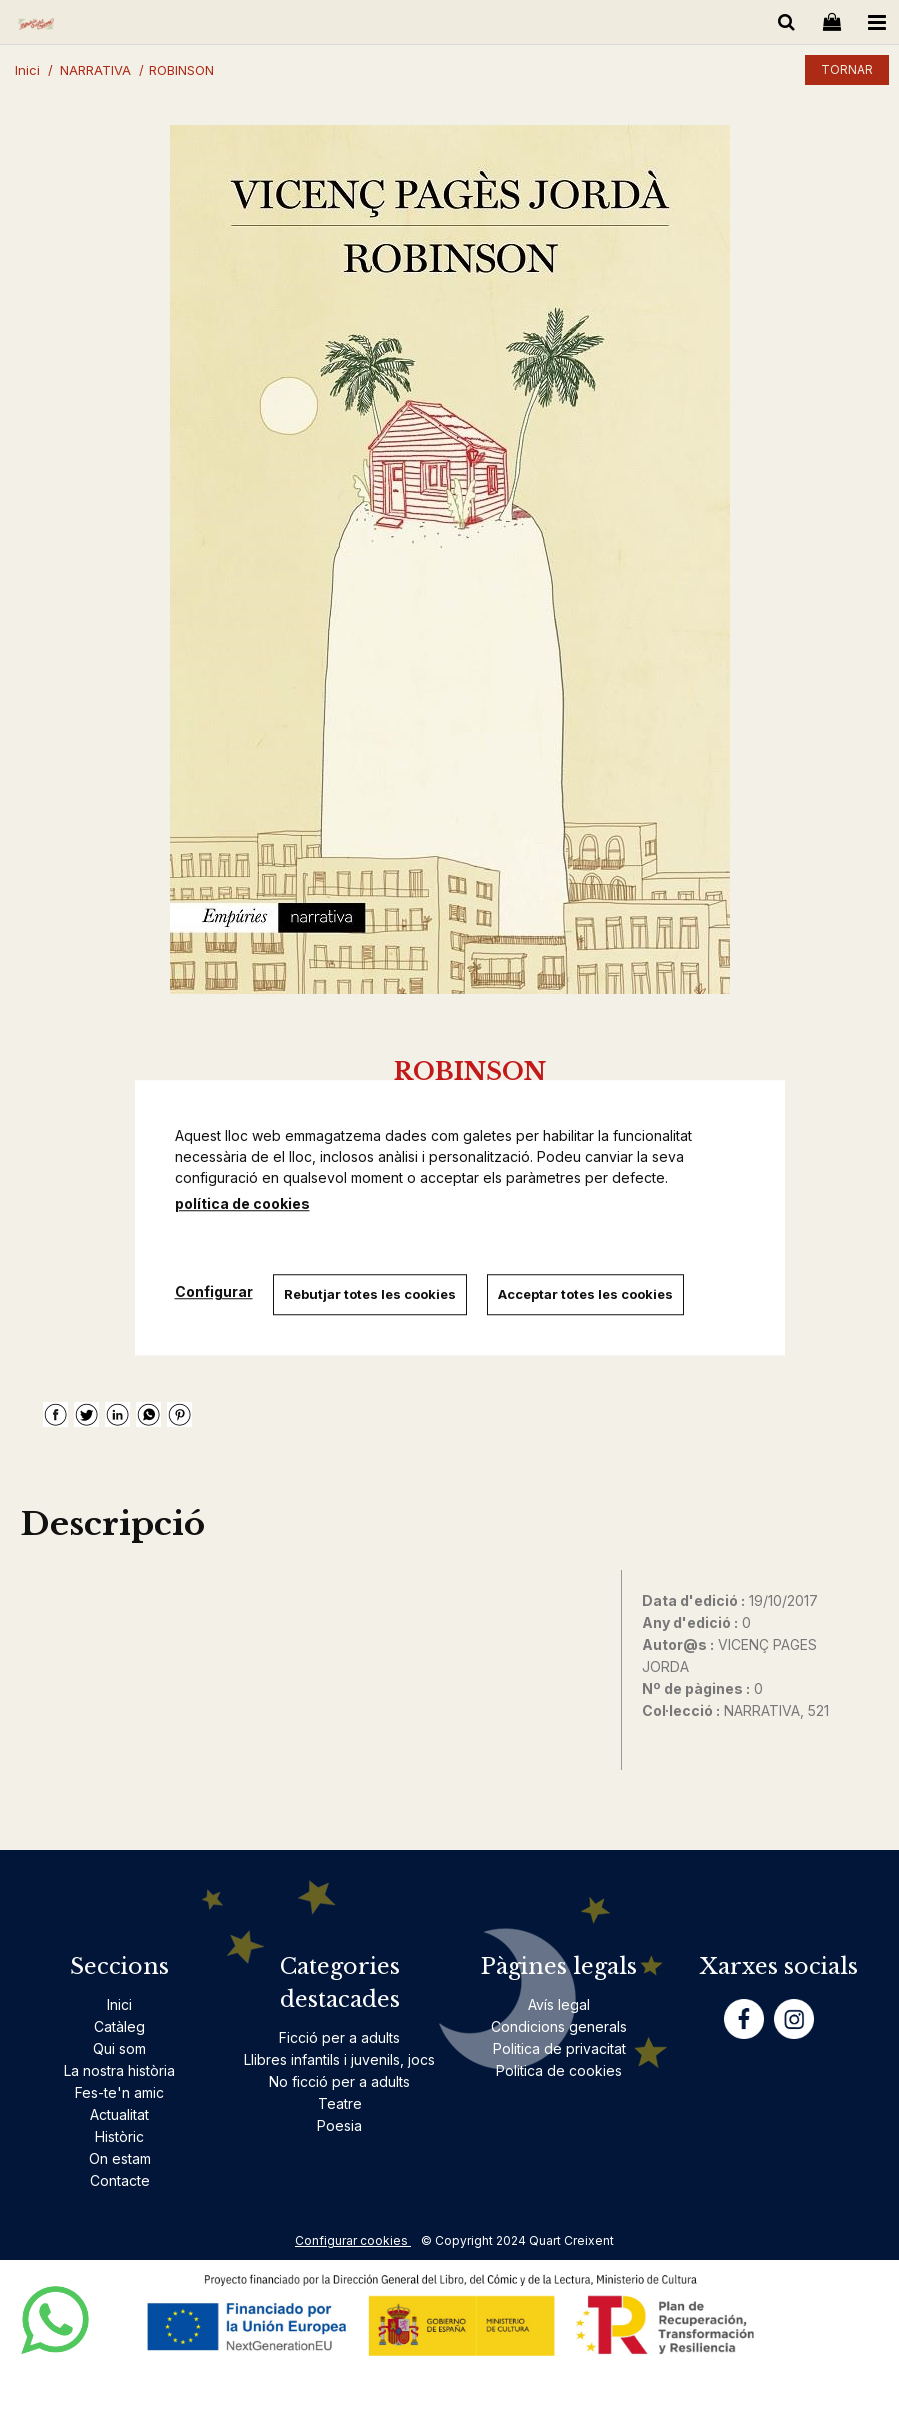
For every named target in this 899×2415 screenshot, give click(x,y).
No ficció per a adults (339, 2081)
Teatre (340, 2103)
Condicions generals (559, 2026)
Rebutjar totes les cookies (370, 1294)
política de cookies (242, 1203)
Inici (119, 2004)
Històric (119, 2136)
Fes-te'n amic (119, 2092)
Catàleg (119, 2026)
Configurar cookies (353, 2240)
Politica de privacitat (559, 2048)
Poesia (339, 2125)
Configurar (214, 1292)
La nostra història (119, 2070)
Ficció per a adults (339, 2037)
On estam (120, 2158)
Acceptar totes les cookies (585, 1294)
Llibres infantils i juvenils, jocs (339, 2059)
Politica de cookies (559, 2070)
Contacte (120, 2180)
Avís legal (559, 2004)
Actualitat (119, 2114)
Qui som (119, 2048)
